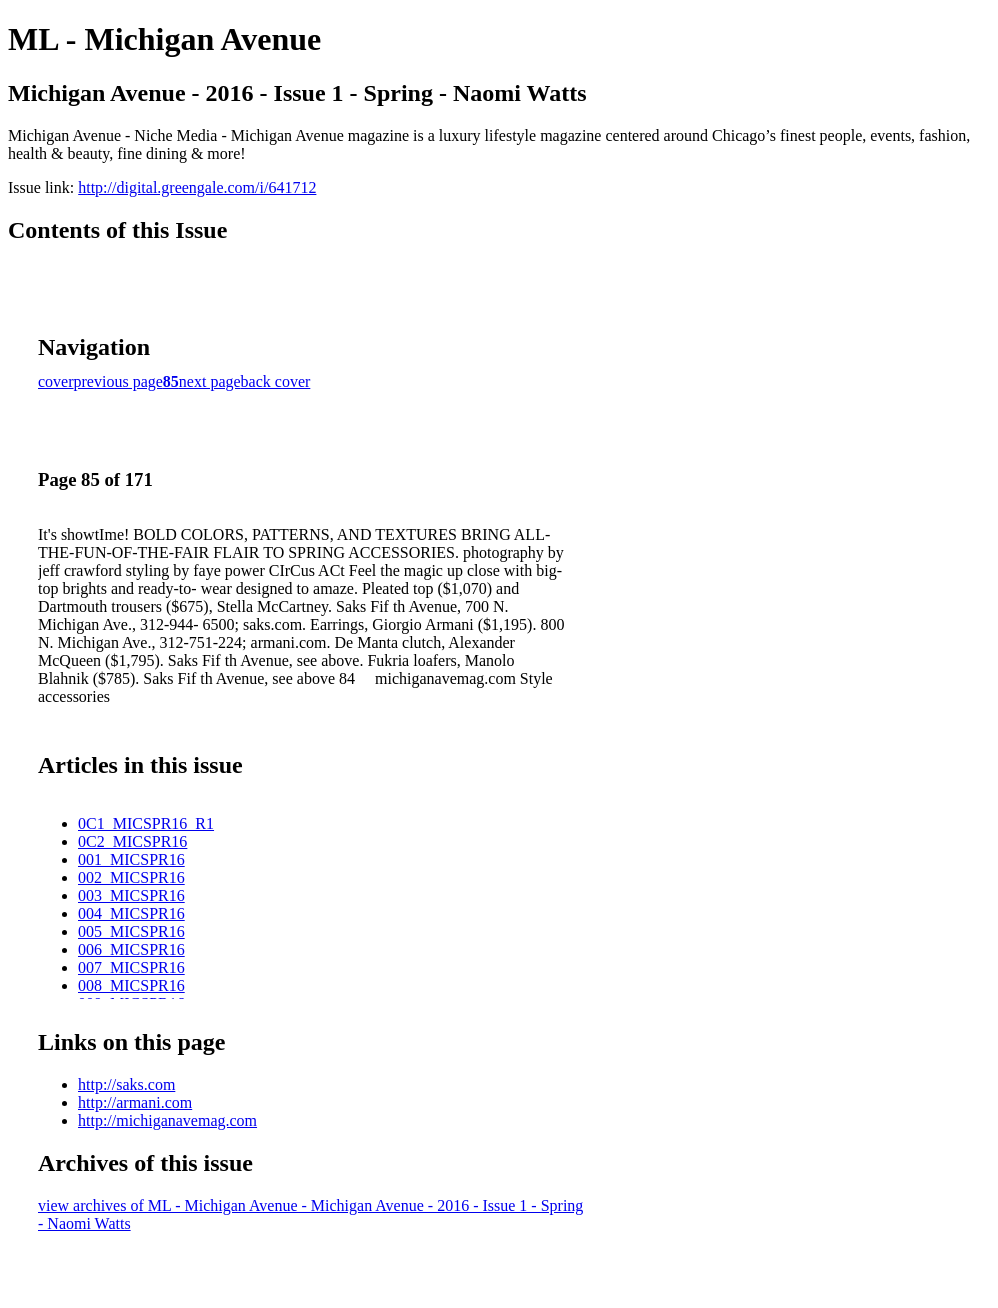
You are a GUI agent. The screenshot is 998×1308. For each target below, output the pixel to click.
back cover (276, 381)
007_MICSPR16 (131, 967)
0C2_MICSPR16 (132, 841)
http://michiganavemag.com (167, 1120)
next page (210, 381)
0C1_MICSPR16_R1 (146, 823)
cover (56, 381)
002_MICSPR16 (131, 877)
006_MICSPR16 (131, 949)
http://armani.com (135, 1102)
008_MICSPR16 (131, 985)
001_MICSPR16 (131, 859)
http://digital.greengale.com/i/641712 (197, 187)
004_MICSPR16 (131, 913)
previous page (118, 381)
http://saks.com (126, 1084)
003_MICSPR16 (131, 895)
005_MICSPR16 (131, 931)
